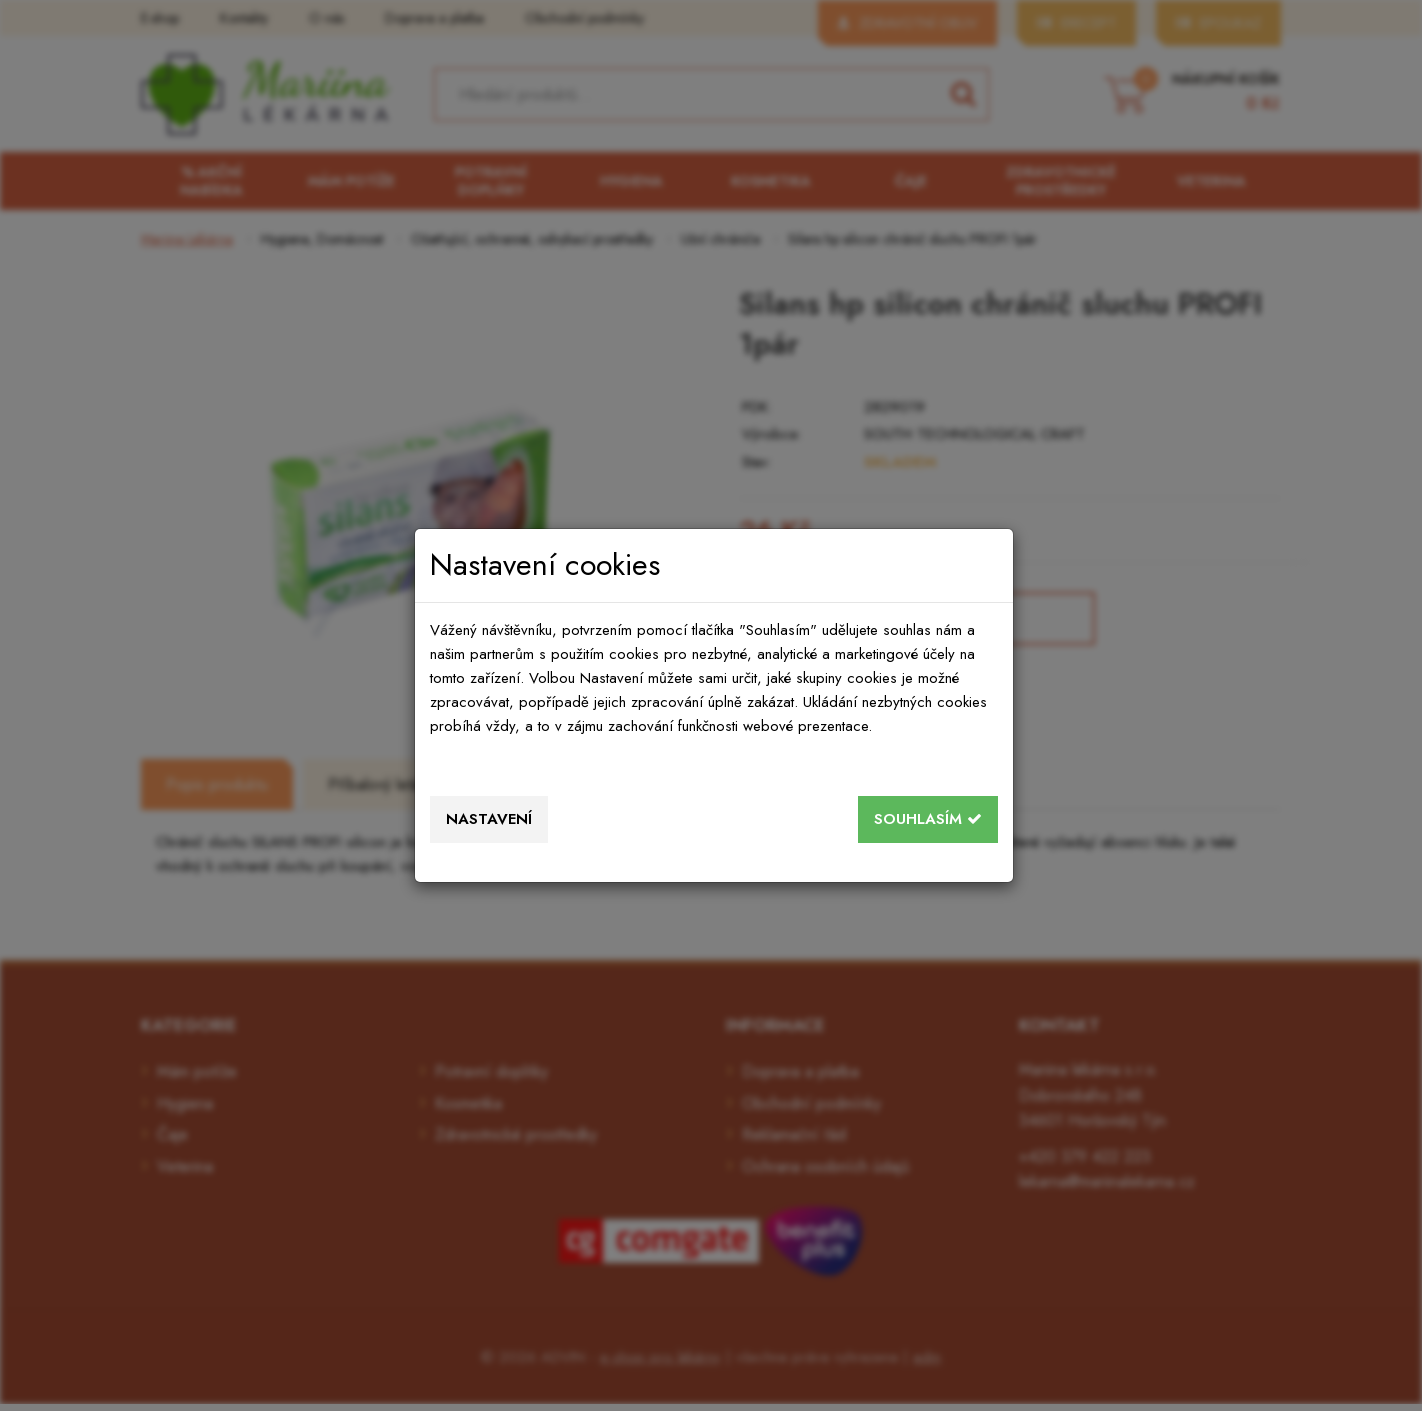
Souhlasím (928, 819)
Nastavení (489, 819)
